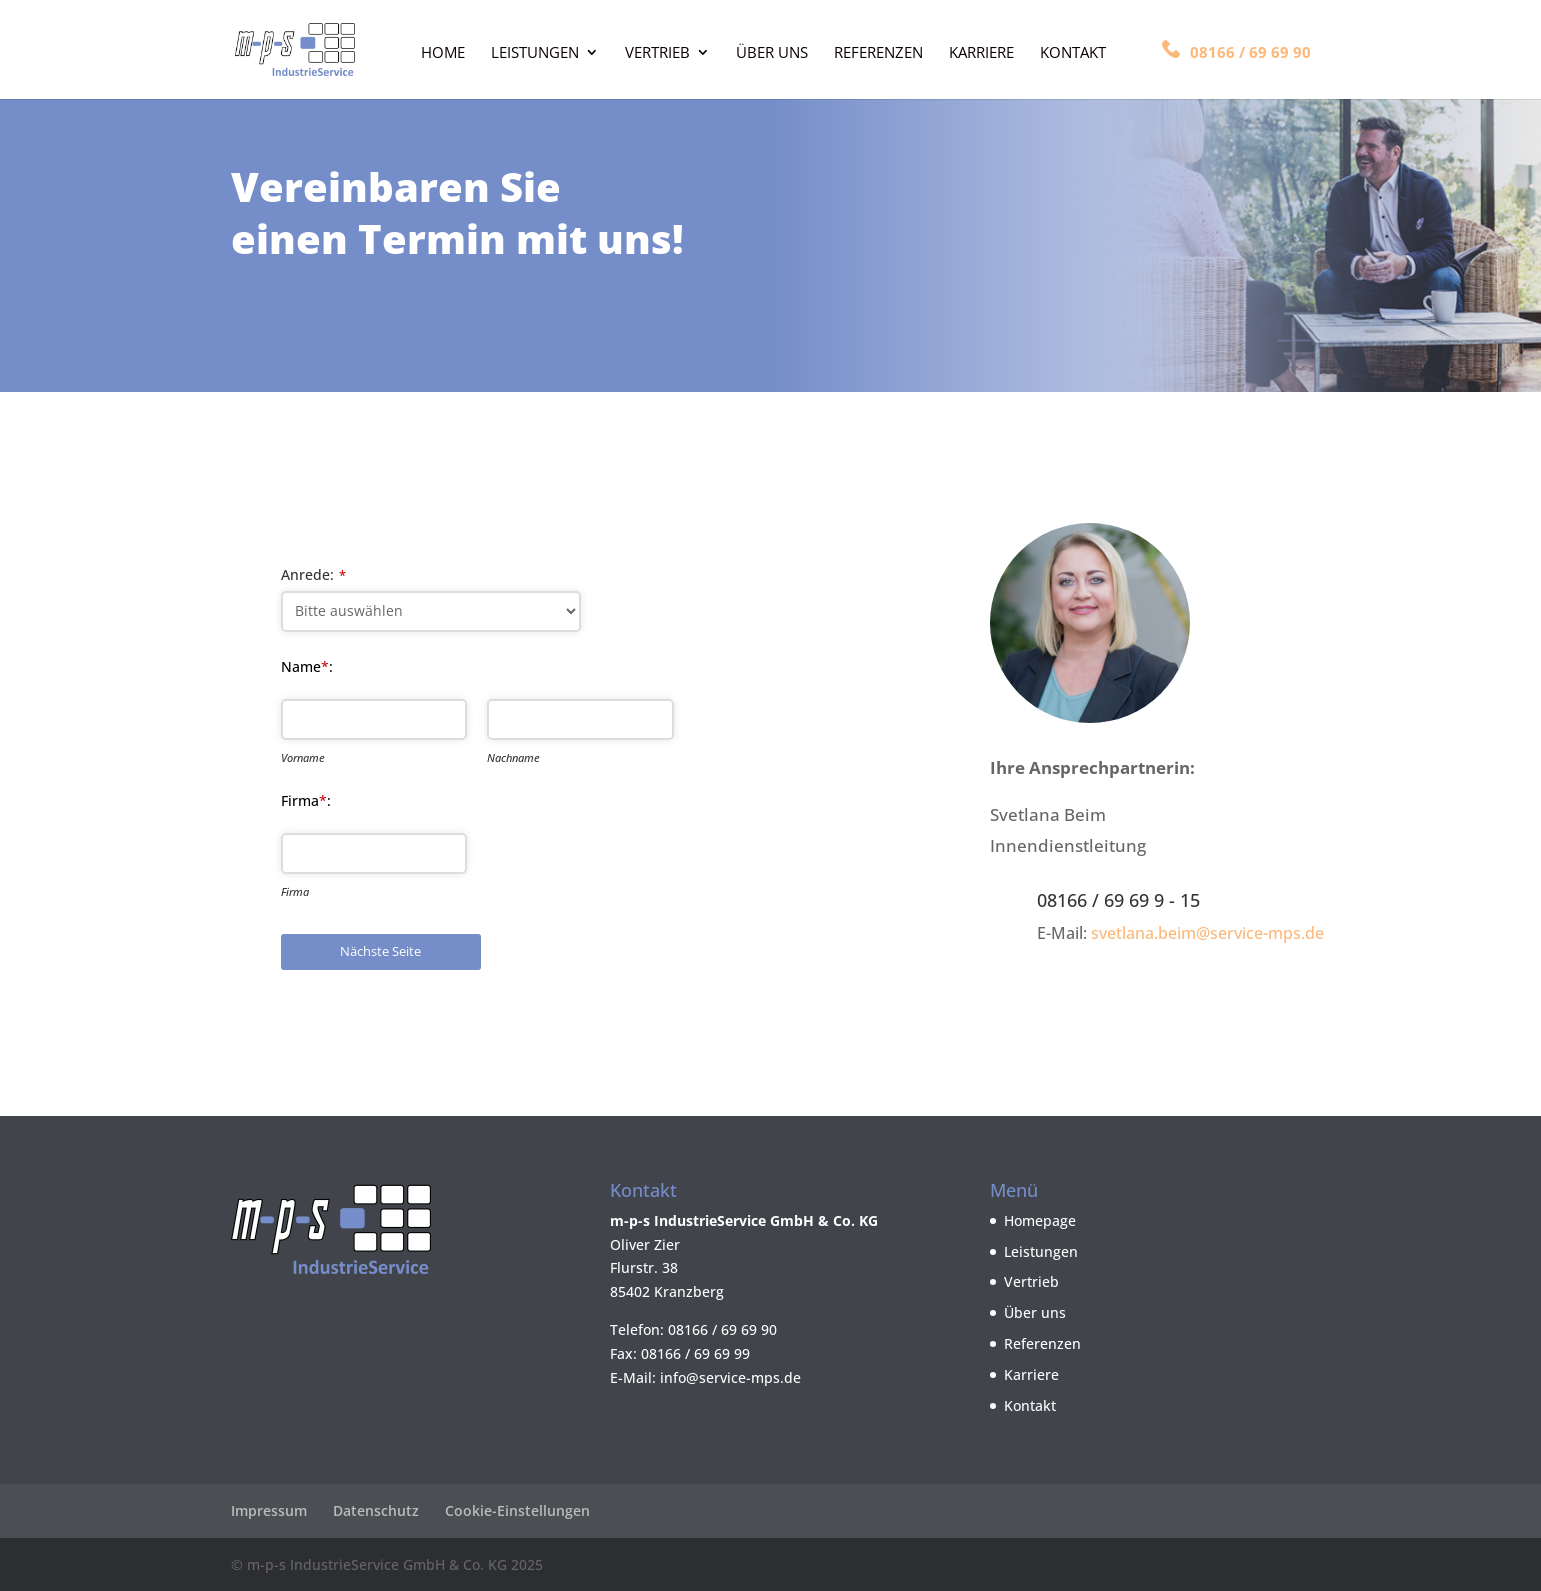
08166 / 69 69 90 (1236, 51)
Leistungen (535, 53)
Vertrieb (657, 53)
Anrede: (313, 574)
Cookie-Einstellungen (517, 1510)
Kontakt (1073, 53)
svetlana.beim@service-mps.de (1207, 933)
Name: (307, 666)
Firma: (306, 800)
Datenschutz (376, 1510)
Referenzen (878, 53)
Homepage (1040, 1220)
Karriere (981, 53)
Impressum (269, 1510)
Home (443, 53)
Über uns (772, 53)
